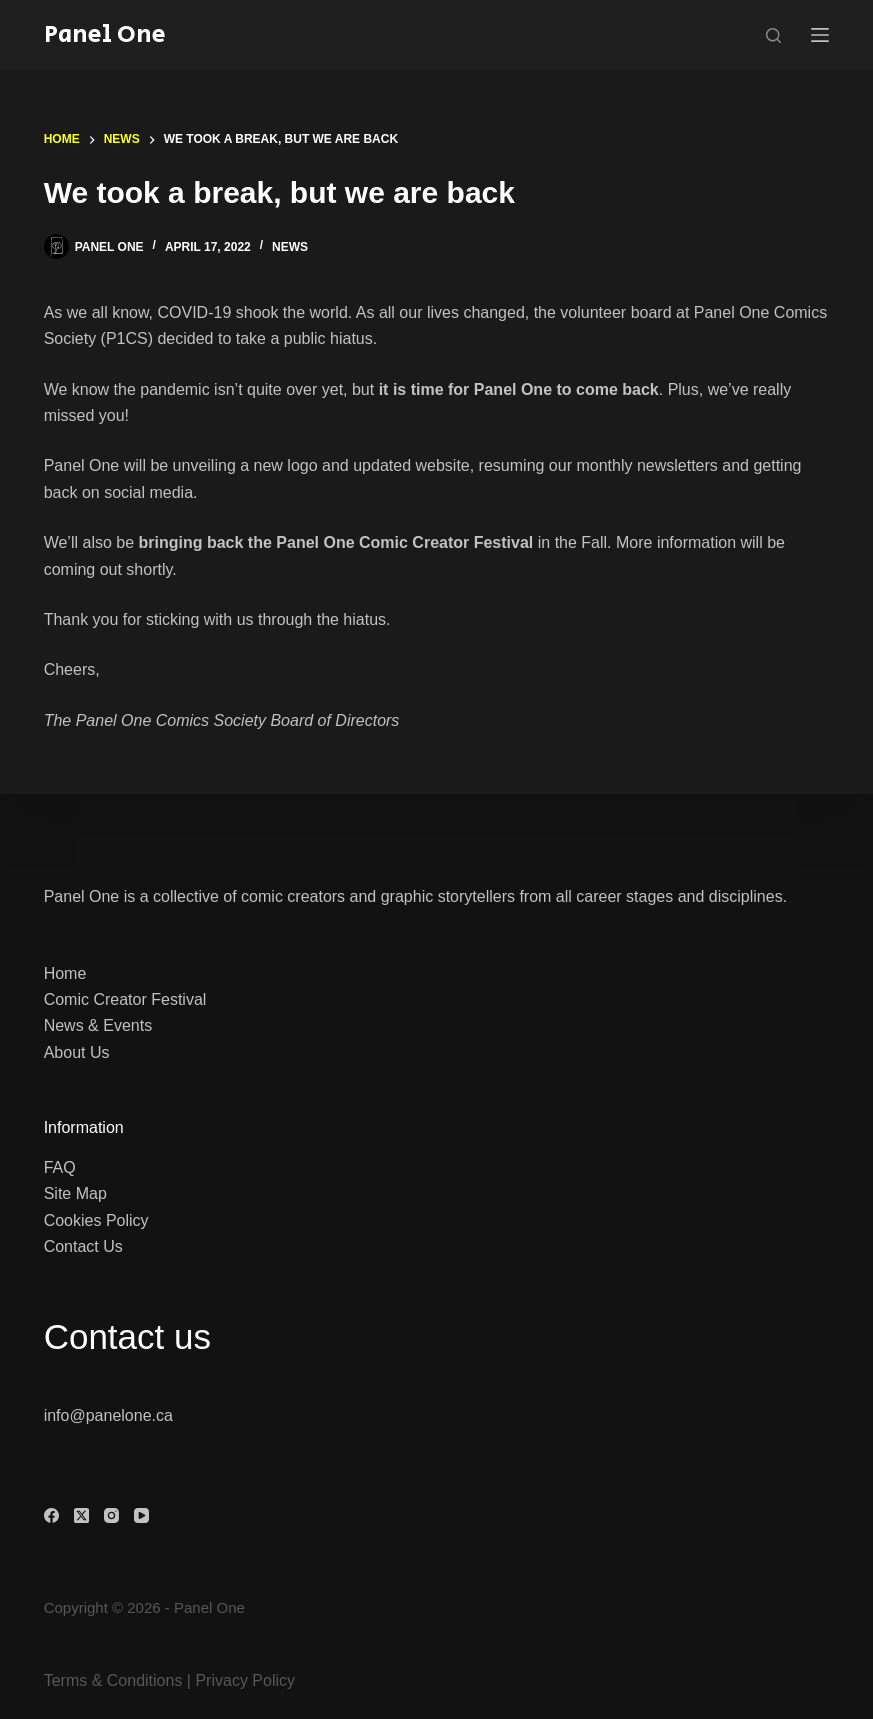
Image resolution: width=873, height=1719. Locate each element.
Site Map (75, 1193)
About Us (77, 1052)
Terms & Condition (109, 1680)
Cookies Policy (96, 1220)
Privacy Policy (245, 1680)
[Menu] (820, 35)
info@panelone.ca (108, 1415)
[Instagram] (111, 1515)
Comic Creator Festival (125, 999)
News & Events (98, 1025)
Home (65, 973)
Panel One (105, 34)
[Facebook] (51, 1515)
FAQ (60, 1167)
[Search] (773, 35)
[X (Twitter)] (81, 1515)
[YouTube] (141, 1515)
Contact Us (83, 1246)
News (290, 247)
